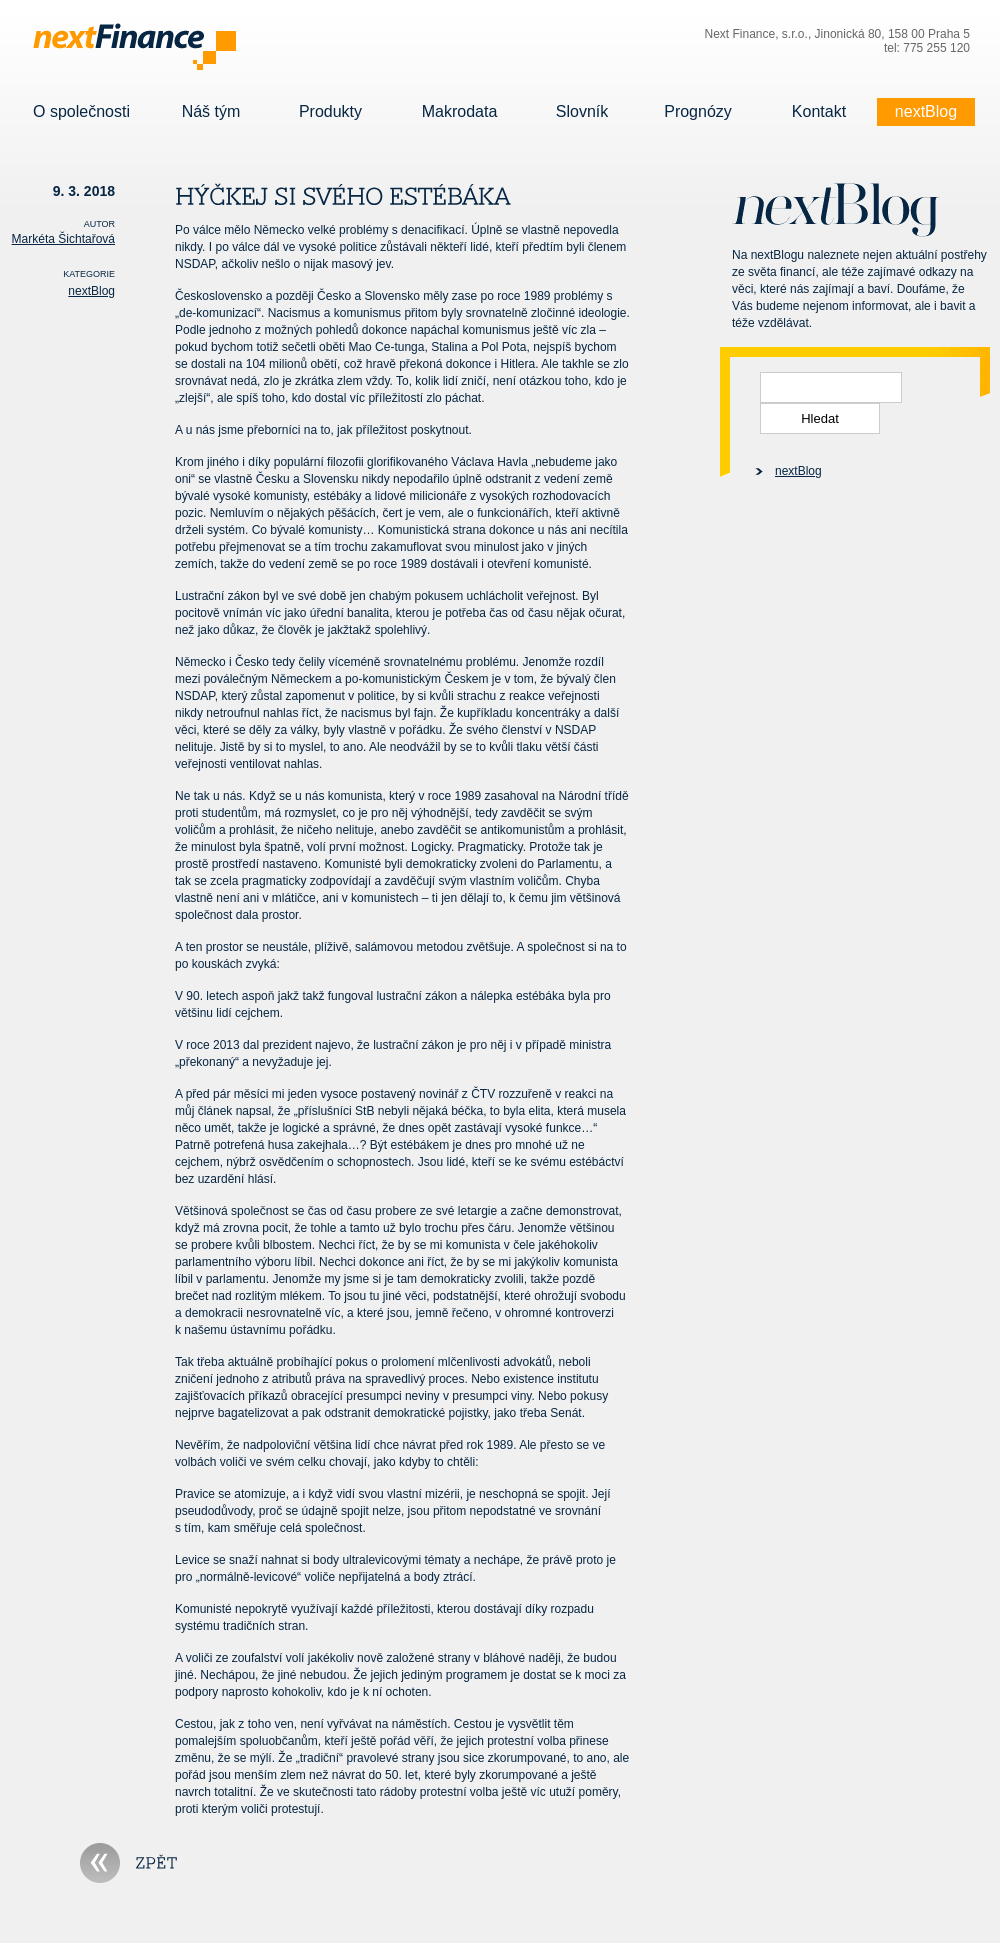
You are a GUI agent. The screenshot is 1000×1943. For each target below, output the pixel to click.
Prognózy (698, 112)
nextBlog (926, 112)
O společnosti (81, 112)
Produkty (330, 112)
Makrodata (459, 112)
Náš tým (211, 112)
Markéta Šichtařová (63, 239)
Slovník (582, 112)
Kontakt (819, 112)
